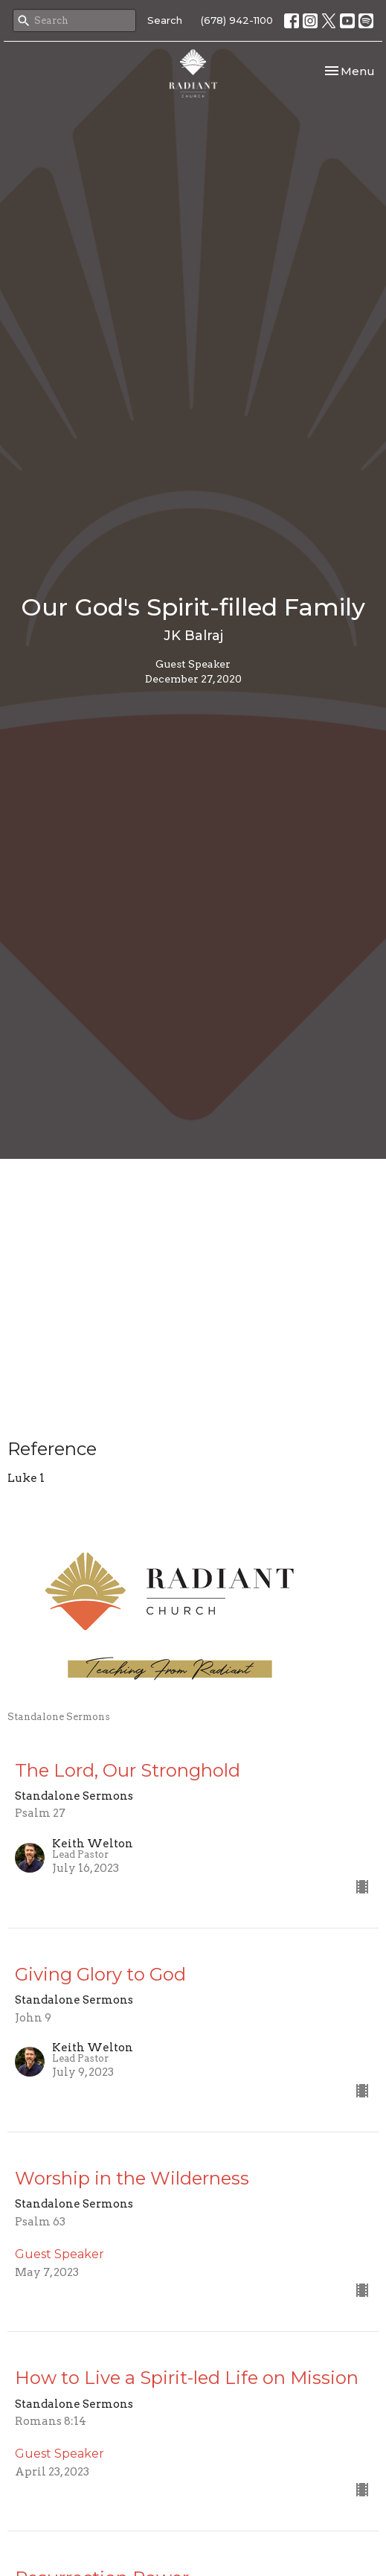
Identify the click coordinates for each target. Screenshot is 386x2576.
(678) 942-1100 (237, 20)
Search (164, 20)
